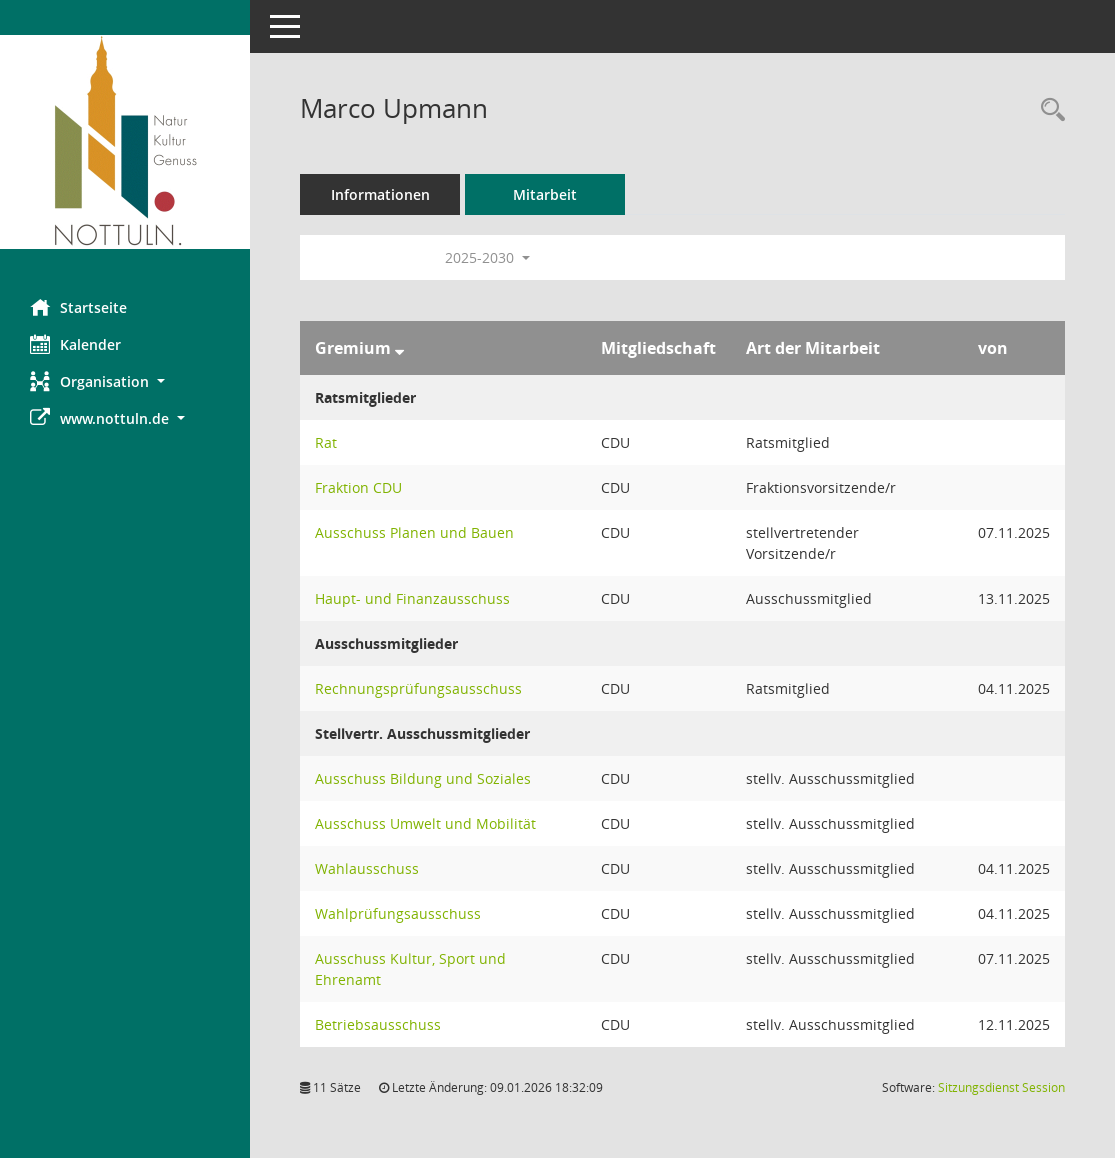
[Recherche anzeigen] (1048, 110)
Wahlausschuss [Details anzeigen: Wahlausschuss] (367, 868)
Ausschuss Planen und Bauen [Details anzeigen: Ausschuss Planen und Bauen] (414, 532)
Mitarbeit (545, 194)
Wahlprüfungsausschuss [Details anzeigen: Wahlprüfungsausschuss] (398, 913)
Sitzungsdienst (1001, 1087)
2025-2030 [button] (487, 257)
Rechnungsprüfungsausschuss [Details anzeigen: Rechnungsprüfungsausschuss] (418, 688)
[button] (125, 381)
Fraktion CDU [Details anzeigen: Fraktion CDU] (358, 487)
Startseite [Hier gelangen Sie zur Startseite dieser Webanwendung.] (78, 307)
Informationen (380, 194)
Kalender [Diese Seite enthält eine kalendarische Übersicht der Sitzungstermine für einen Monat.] (75, 344)
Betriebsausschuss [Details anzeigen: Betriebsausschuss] (378, 1024)
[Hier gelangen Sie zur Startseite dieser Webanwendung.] (125, 142)
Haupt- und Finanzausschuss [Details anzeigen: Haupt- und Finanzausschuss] (412, 598)
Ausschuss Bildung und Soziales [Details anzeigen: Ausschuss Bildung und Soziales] (423, 778)
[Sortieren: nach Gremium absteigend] (399, 348)
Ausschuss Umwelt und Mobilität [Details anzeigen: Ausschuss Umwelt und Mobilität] (425, 823)
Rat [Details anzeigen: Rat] (326, 442)
